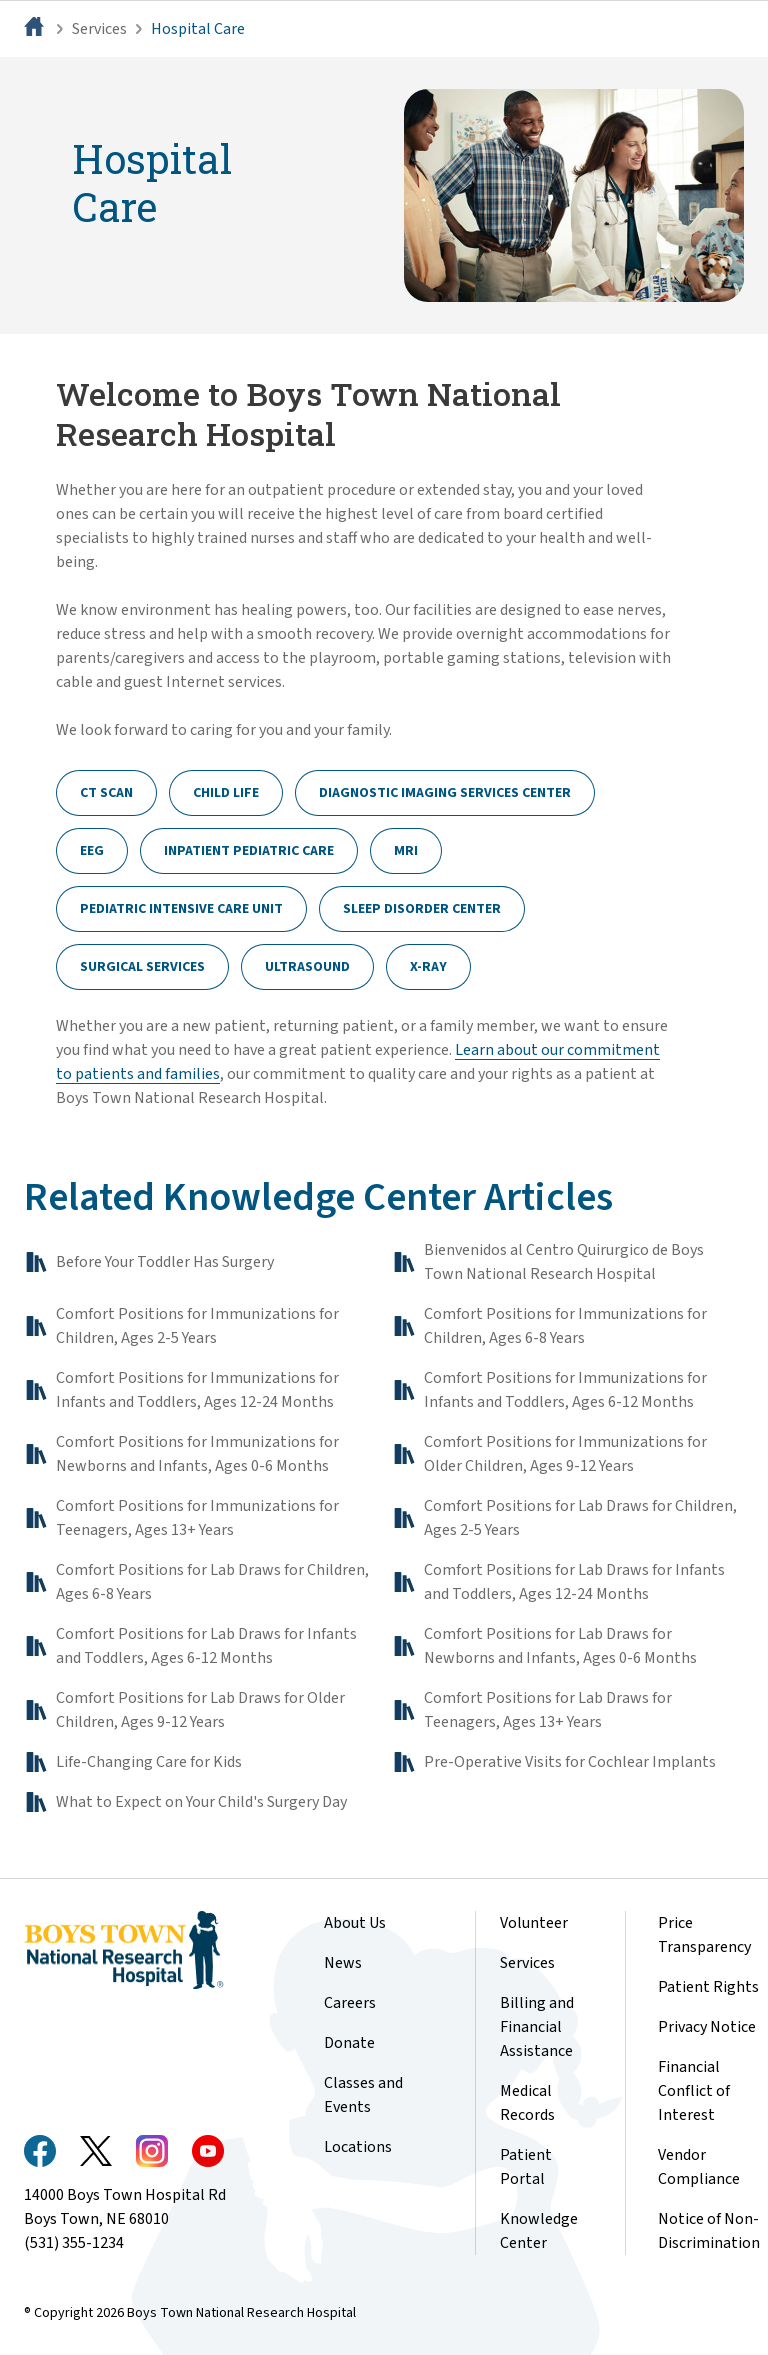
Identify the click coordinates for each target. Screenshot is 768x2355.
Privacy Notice (707, 2027)
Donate (349, 2043)
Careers (350, 2003)
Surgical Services (142, 967)
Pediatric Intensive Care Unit (181, 909)
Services (99, 29)
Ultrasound (307, 967)
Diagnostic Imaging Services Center (445, 793)
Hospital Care (198, 29)
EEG (92, 851)
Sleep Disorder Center (422, 909)
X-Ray (428, 967)
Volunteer (534, 1923)
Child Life (226, 793)
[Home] (36, 29)
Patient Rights (708, 1987)
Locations (358, 2147)
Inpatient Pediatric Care (249, 851)
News (343, 1963)
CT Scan (106, 793)
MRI (406, 851)
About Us (355, 1923)
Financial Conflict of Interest (694, 2091)
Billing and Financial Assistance (537, 2027)
